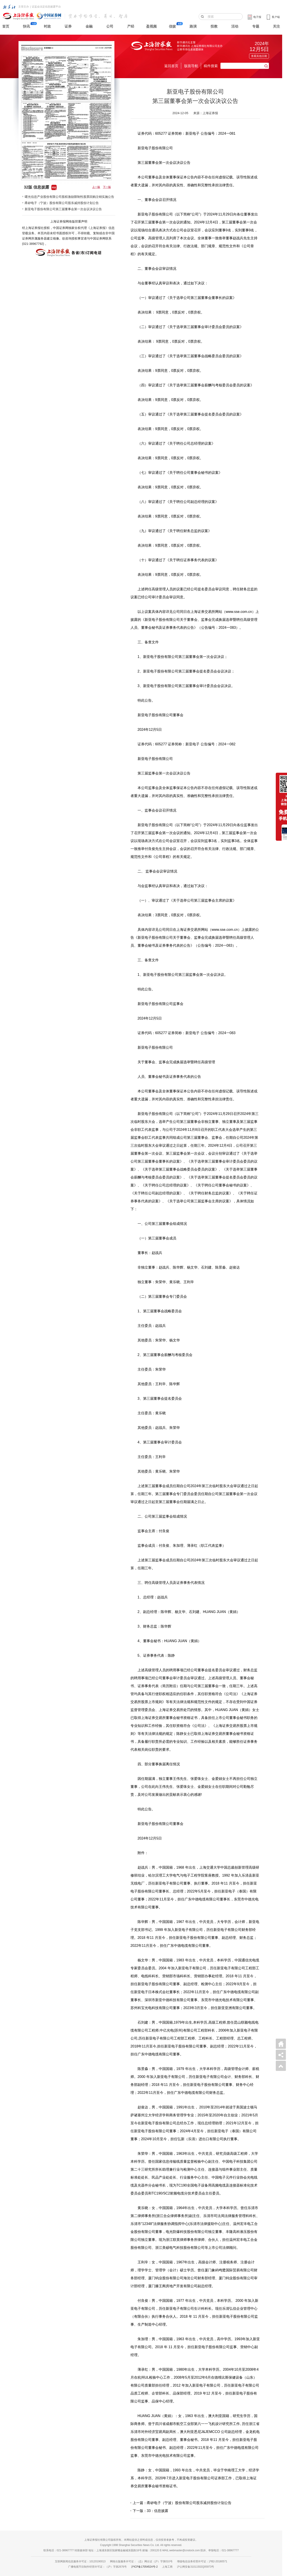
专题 (255, 26)
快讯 (26, 26)
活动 (234, 26)
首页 (5, 26)
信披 (172, 26)
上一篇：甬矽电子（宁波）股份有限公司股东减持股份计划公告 (182, 2503)
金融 (89, 26)
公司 (109, 26)
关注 (276, 26)
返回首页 (171, 66)
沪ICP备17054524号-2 (144, 2566)
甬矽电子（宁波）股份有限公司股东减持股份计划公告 (62, 203)
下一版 (107, 187)
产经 (130, 26)
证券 (68, 26)
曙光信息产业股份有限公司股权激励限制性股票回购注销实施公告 (69, 196)
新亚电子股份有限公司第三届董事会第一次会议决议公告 (63, 209)
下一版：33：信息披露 (150, 2511)
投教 (214, 26)
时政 (47, 26)
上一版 (96, 187)
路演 (193, 26)
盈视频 (151, 26)
